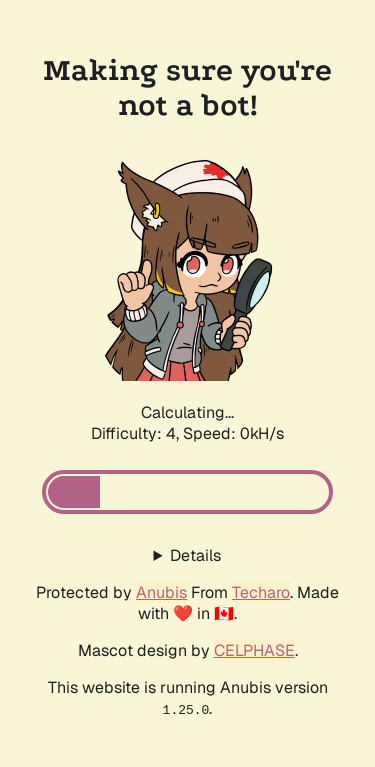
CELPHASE (254, 650)
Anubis (161, 592)
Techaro (261, 592)
